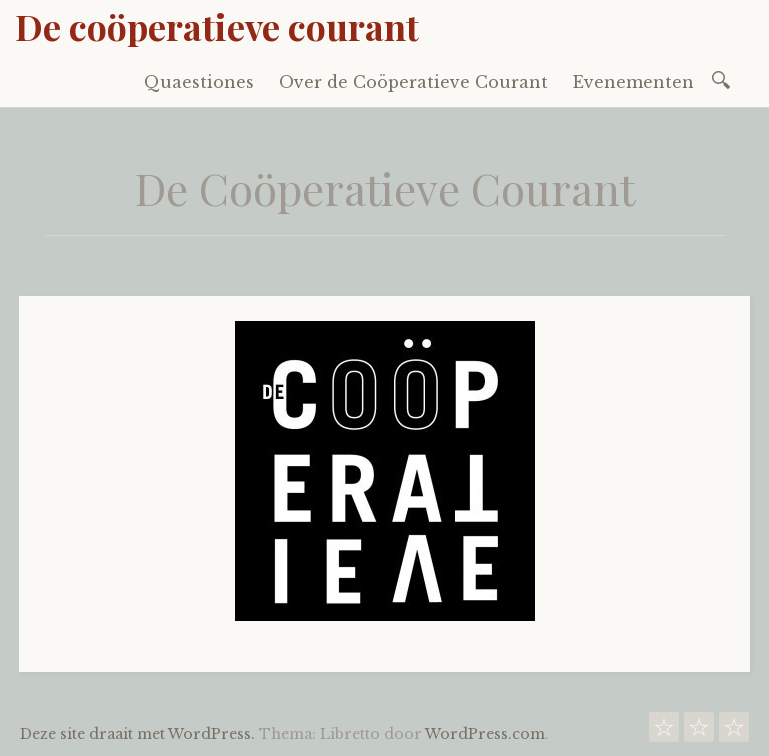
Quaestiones (199, 82)
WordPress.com (485, 734)
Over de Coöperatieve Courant (413, 82)
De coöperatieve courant (217, 26)
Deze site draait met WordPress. (137, 734)
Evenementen (633, 82)
